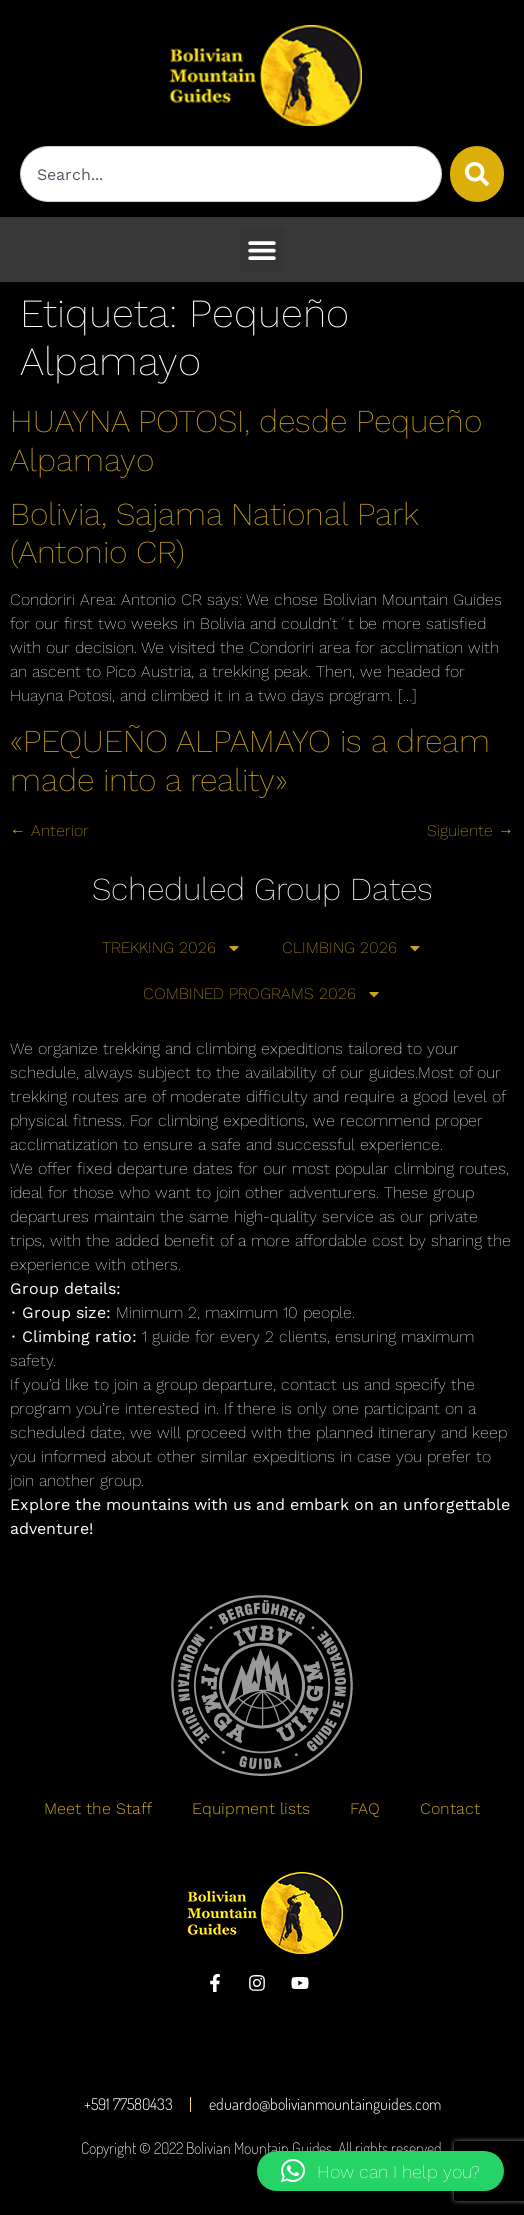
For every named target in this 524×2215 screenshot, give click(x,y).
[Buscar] (477, 174)
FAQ (365, 1808)
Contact (450, 1808)
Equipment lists (251, 1808)
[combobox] (231, 174)
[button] (262, 249)
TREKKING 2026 (172, 948)
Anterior (49, 830)
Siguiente (470, 830)
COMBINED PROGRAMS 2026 (262, 994)
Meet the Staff (98, 1808)
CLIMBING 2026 (352, 948)
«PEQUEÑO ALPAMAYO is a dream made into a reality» (250, 760)
